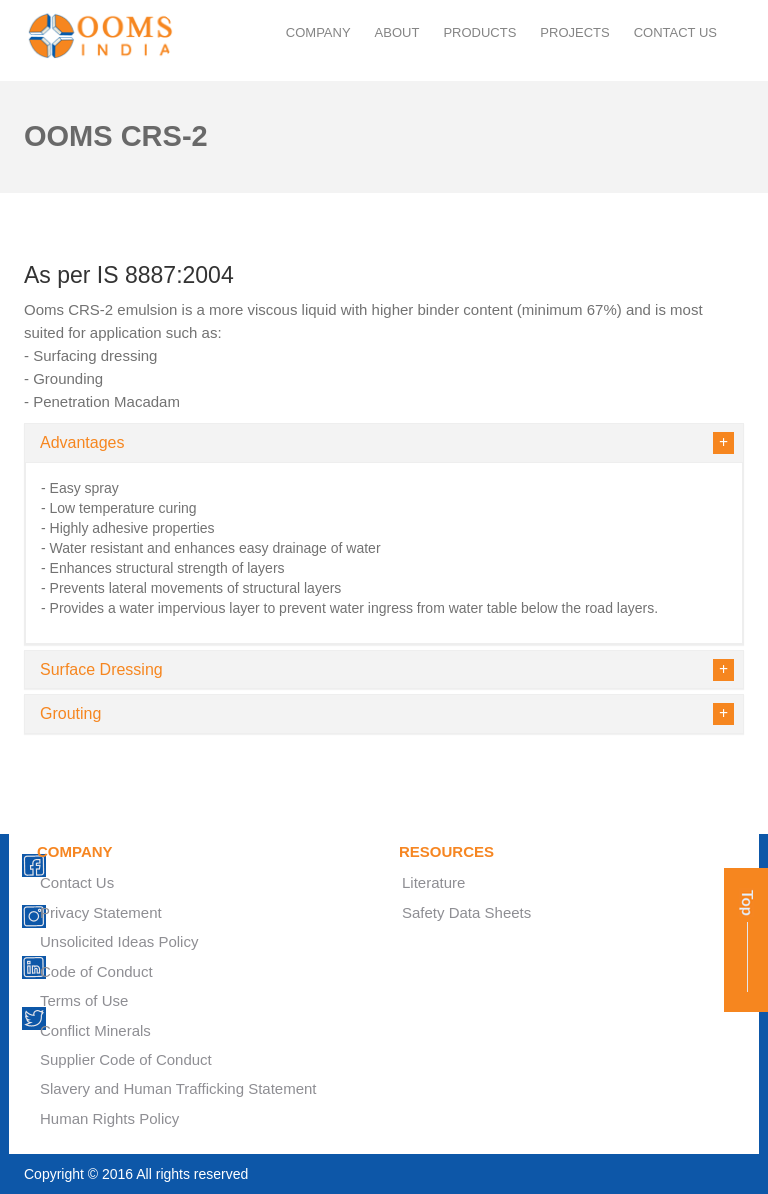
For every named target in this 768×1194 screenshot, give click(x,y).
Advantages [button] (384, 443)
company (318, 32)
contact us (675, 32)
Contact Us (77, 882)
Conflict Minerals (95, 1030)
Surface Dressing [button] (384, 670)
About (397, 32)
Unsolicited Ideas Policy (119, 941)
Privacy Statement (101, 912)
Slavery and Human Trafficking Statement (178, 1088)
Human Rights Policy (109, 1118)
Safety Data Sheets (466, 912)
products (479, 32)
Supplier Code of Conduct (126, 1059)
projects (574, 32)
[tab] (384, 443)
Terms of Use (84, 1000)
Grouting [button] (384, 714)
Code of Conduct (96, 971)
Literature (433, 882)
